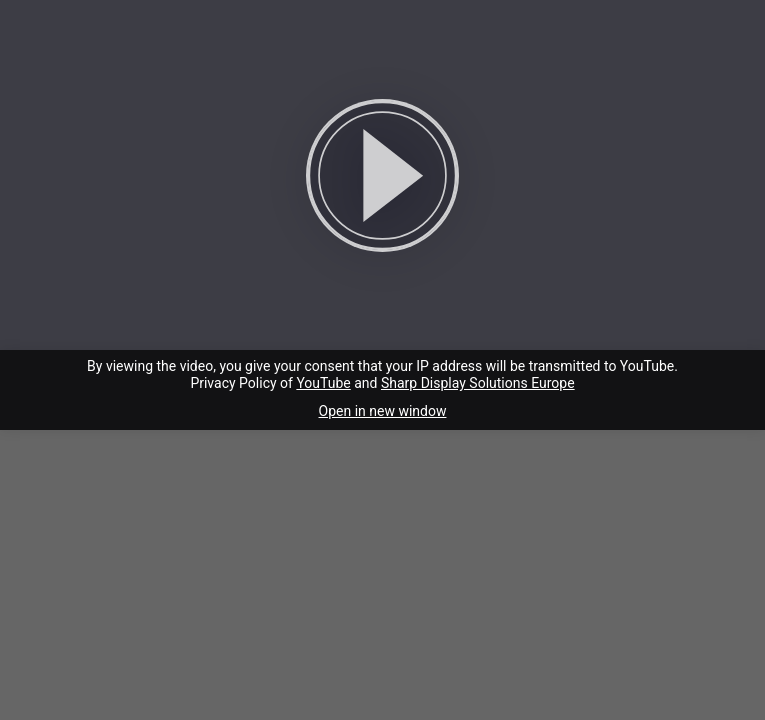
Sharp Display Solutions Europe (478, 383)
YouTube (323, 383)
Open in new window (383, 411)
